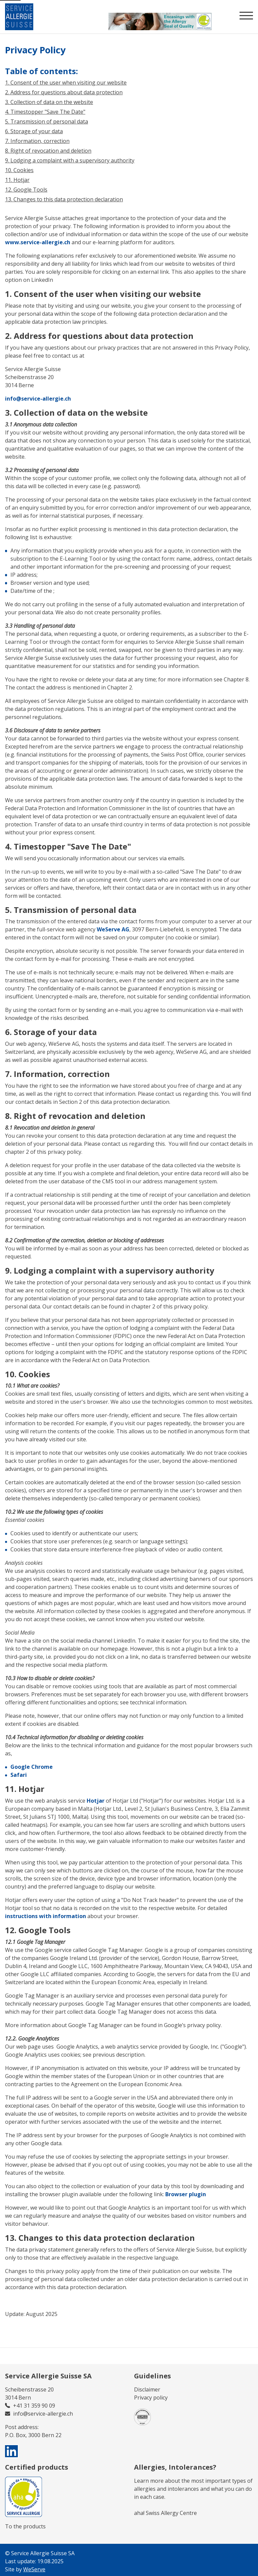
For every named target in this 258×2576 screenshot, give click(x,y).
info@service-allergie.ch (38, 398)
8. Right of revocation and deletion (48, 150)
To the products (25, 2526)
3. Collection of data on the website (49, 102)
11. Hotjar (17, 180)
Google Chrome (31, 1766)
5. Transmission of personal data (46, 121)
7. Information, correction (37, 141)
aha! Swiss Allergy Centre (165, 2513)
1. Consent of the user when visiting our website (66, 82)
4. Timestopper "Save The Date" (45, 111)
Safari (18, 1775)
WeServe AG (113, 929)
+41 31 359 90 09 (34, 2405)
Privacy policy (151, 2397)
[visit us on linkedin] (11, 2451)
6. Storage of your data (34, 131)
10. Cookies (19, 170)
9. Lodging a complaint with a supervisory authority (69, 160)
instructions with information (45, 1916)
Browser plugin (185, 2194)
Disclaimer (147, 2389)
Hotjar (95, 1800)
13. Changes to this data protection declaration (64, 199)
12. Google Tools (26, 189)
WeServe (34, 2569)
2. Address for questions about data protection (64, 92)
